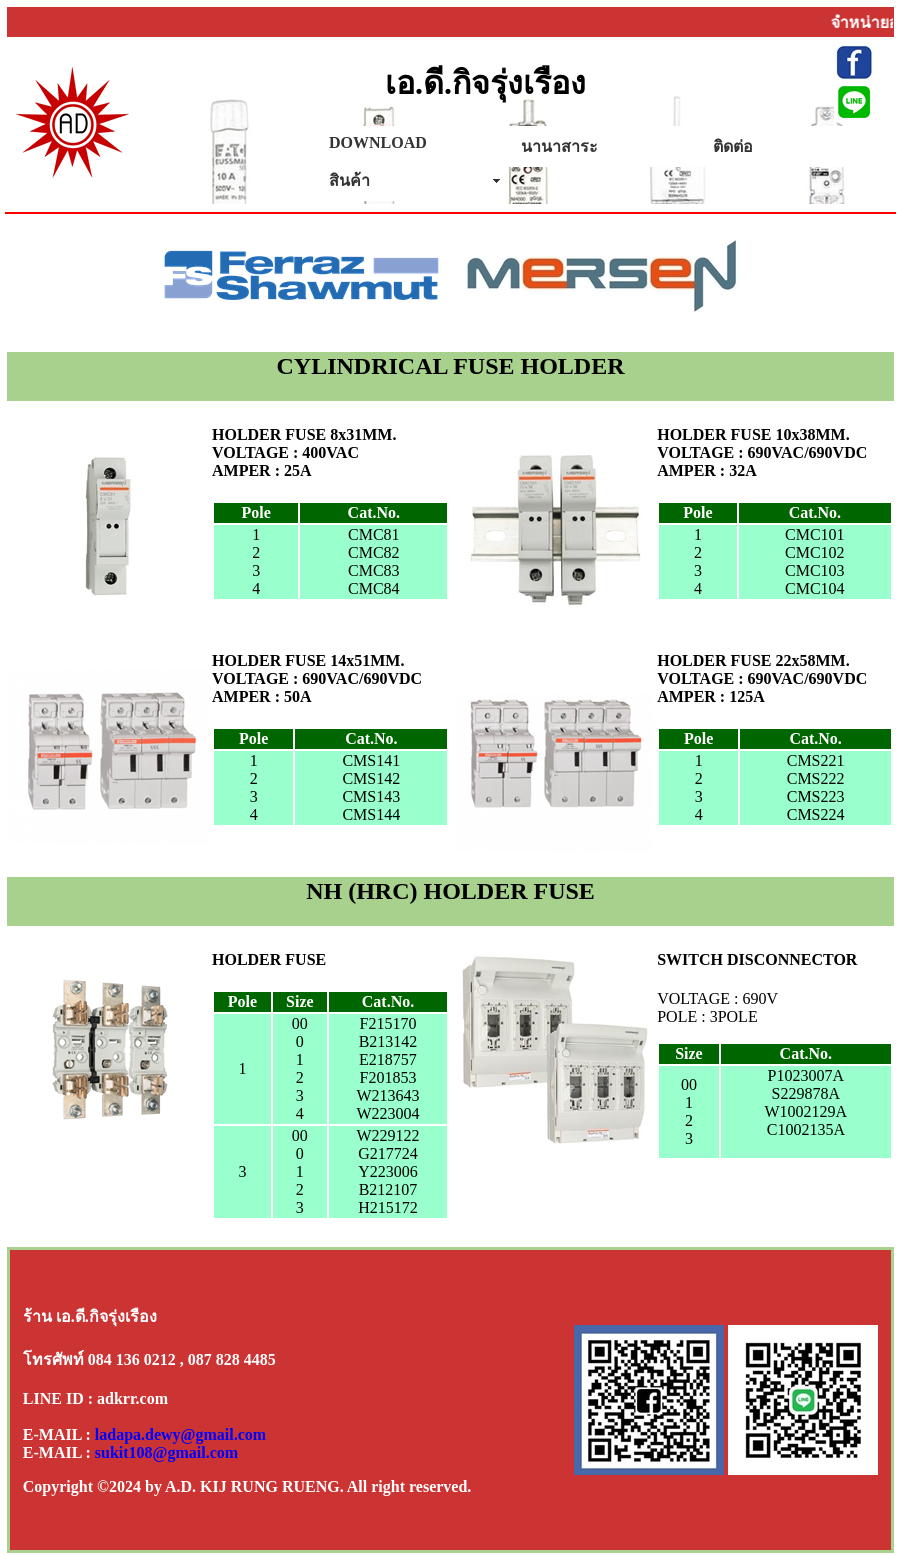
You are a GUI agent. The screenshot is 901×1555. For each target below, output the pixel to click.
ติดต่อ (733, 146)
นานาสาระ (559, 146)
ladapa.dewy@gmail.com (180, 1434)
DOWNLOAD (378, 142)
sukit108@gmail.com (166, 1452)
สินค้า (349, 180)
